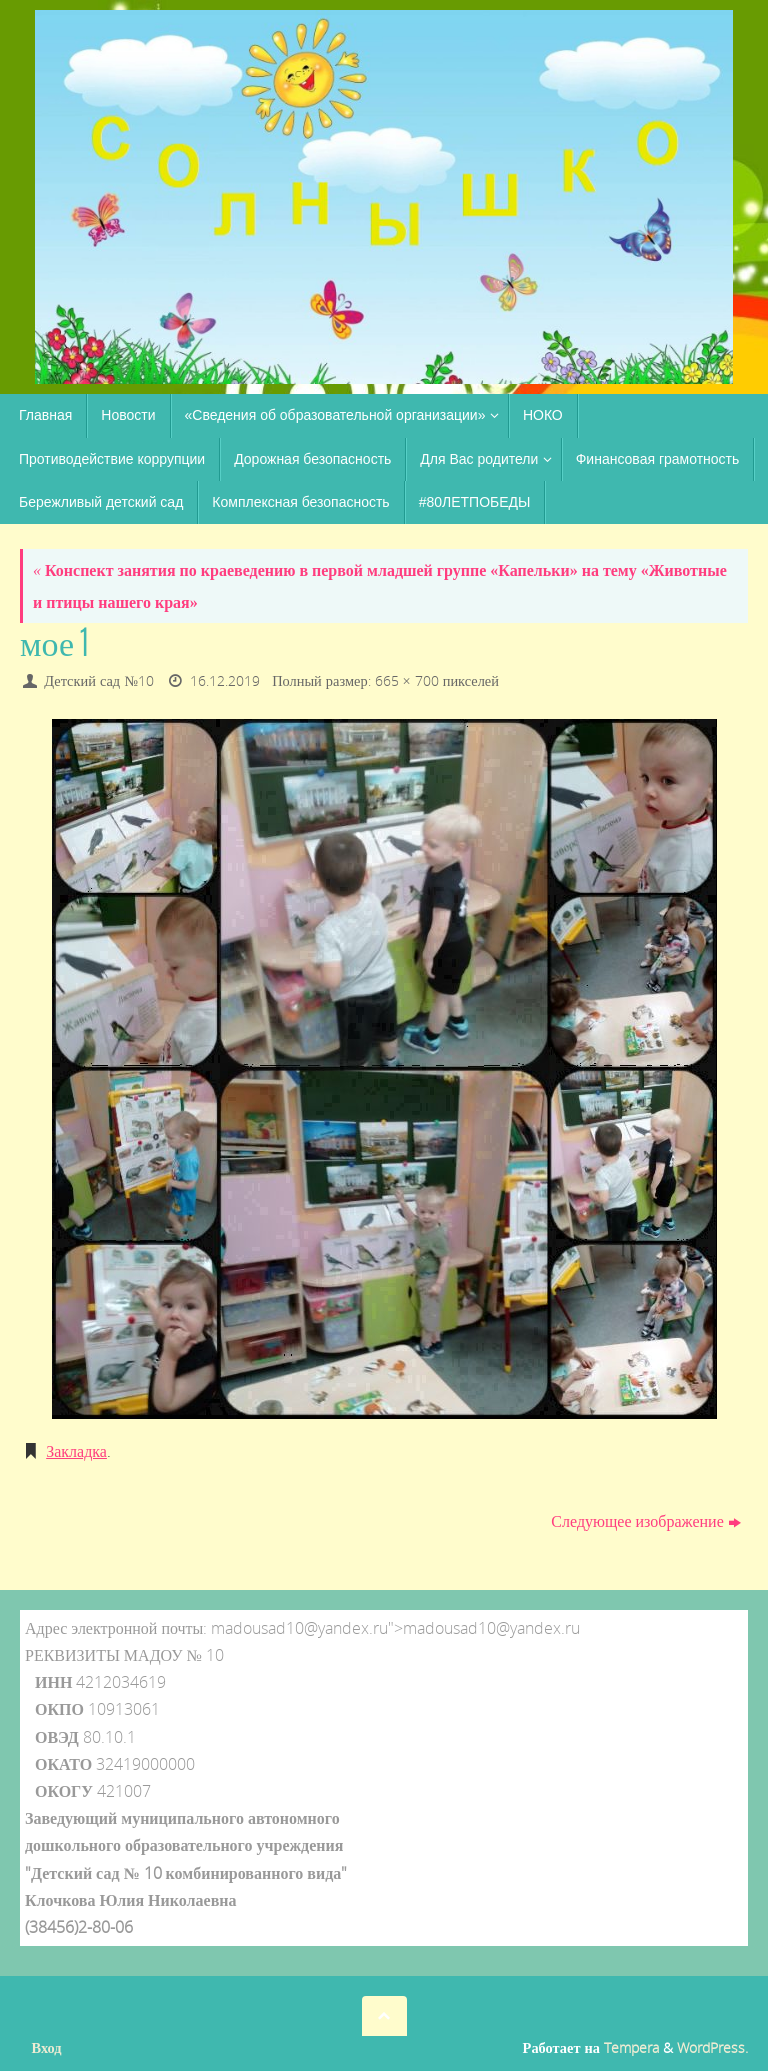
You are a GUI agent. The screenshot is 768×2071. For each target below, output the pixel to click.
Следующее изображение (645, 1521)
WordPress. (712, 2047)
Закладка (76, 1451)
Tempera (631, 2047)
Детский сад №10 (99, 680)
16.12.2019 (225, 680)
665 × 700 (407, 680)
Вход (47, 2047)
